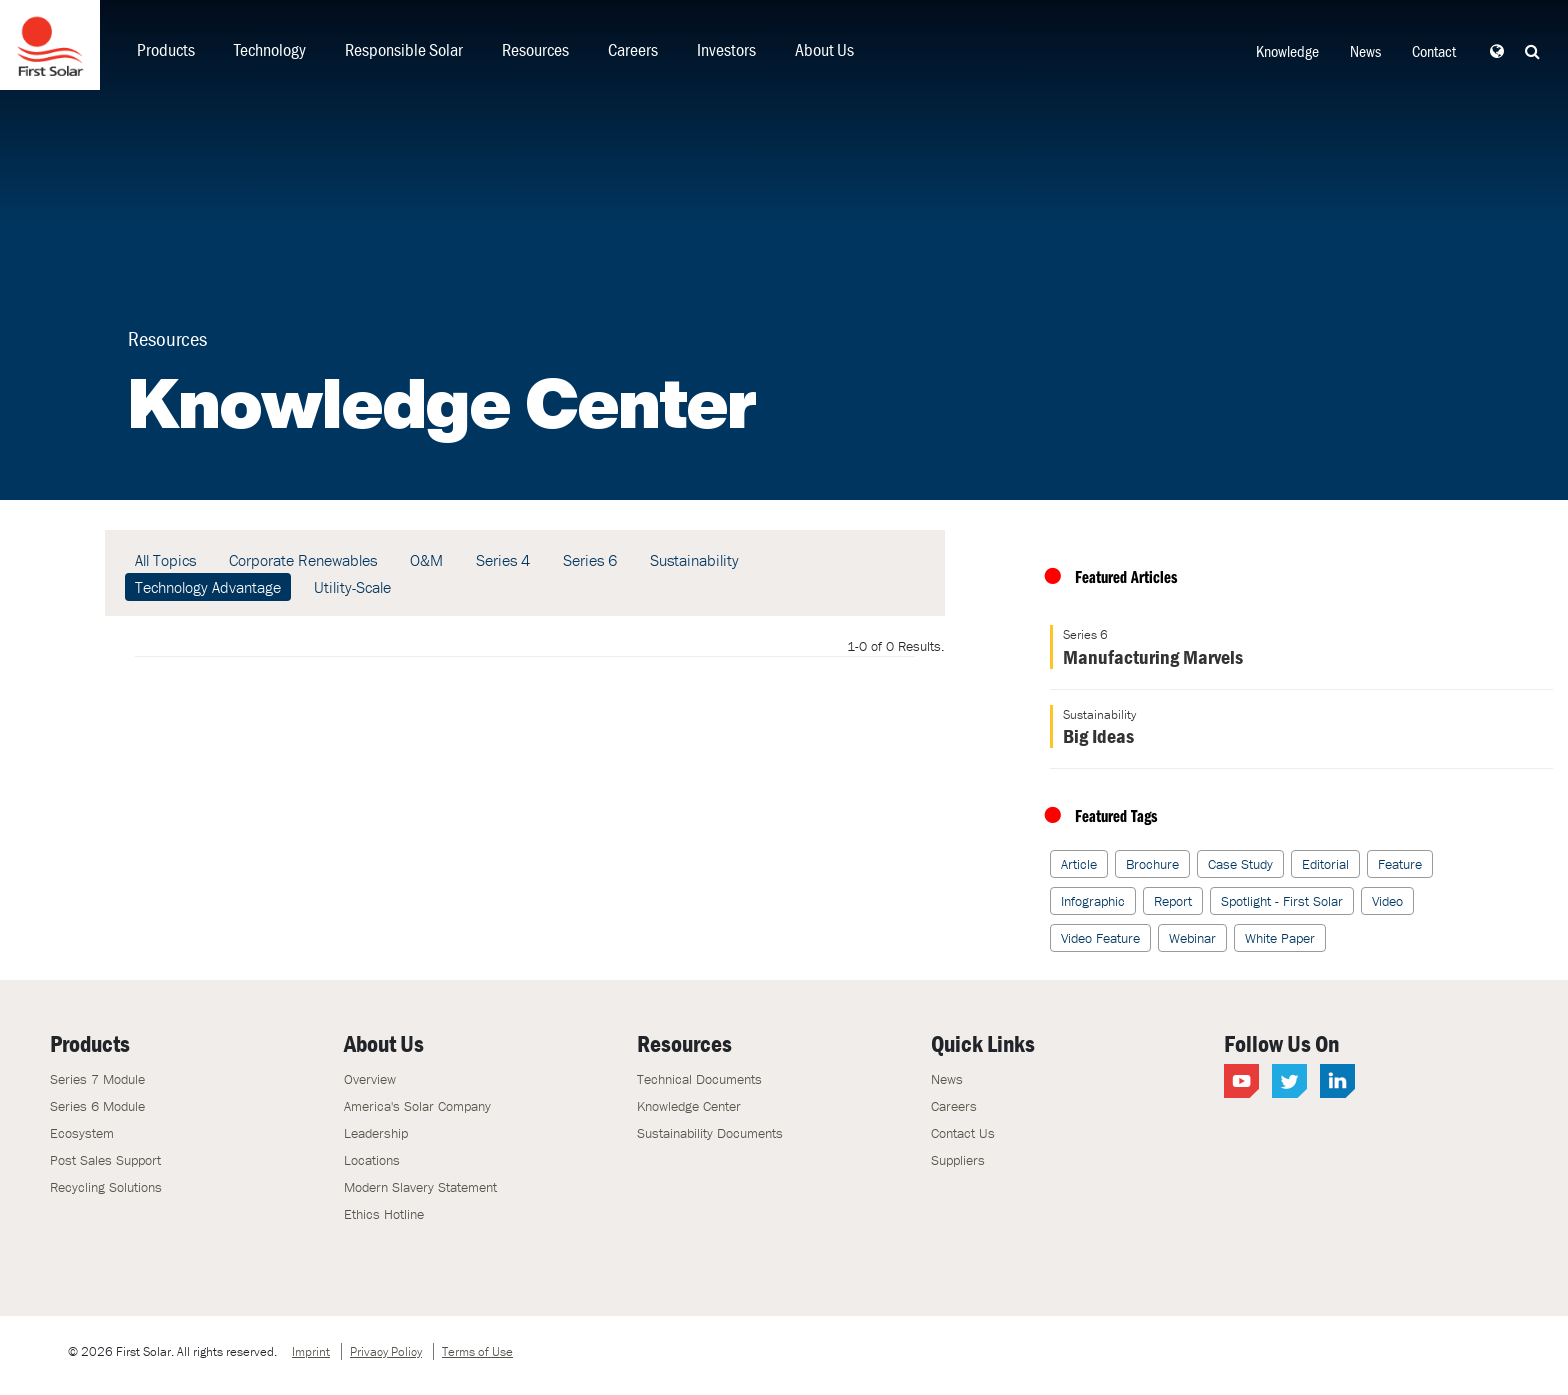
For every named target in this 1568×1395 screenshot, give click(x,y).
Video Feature (1100, 938)
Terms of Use (477, 1351)
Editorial (1325, 864)
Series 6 (590, 560)
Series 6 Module (97, 1106)
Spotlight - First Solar (1282, 901)
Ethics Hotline (384, 1214)
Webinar (1192, 938)
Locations (372, 1160)
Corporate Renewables (303, 560)
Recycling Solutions (106, 1187)
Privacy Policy (386, 1351)
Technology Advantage (208, 587)
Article (1079, 864)
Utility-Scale (352, 587)
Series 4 (503, 560)
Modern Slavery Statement (420, 1187)
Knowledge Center (689, 1106)
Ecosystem (82, 1133)
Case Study (1240, 864)
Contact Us (963, 1133)
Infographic (1093, 901)
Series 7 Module (97, 1079)
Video (1387, 901)
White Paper (1280, 938)
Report (1173, 901)
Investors (726, 49)
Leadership (376, 1133)
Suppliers (958, 1160)
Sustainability (694, 560)
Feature (1400, 864)
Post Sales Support (105, 1160)
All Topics (165, 560)
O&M (426, 560)
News (1365, 51)
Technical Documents (699, 1079)
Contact (1434, 51)
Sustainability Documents (710, 1133)
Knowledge (1287, 51)
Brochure (1152, 864)
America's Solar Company (417, 1106)
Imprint (311, 1351)
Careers (633, 49)
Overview (370, 1079)
